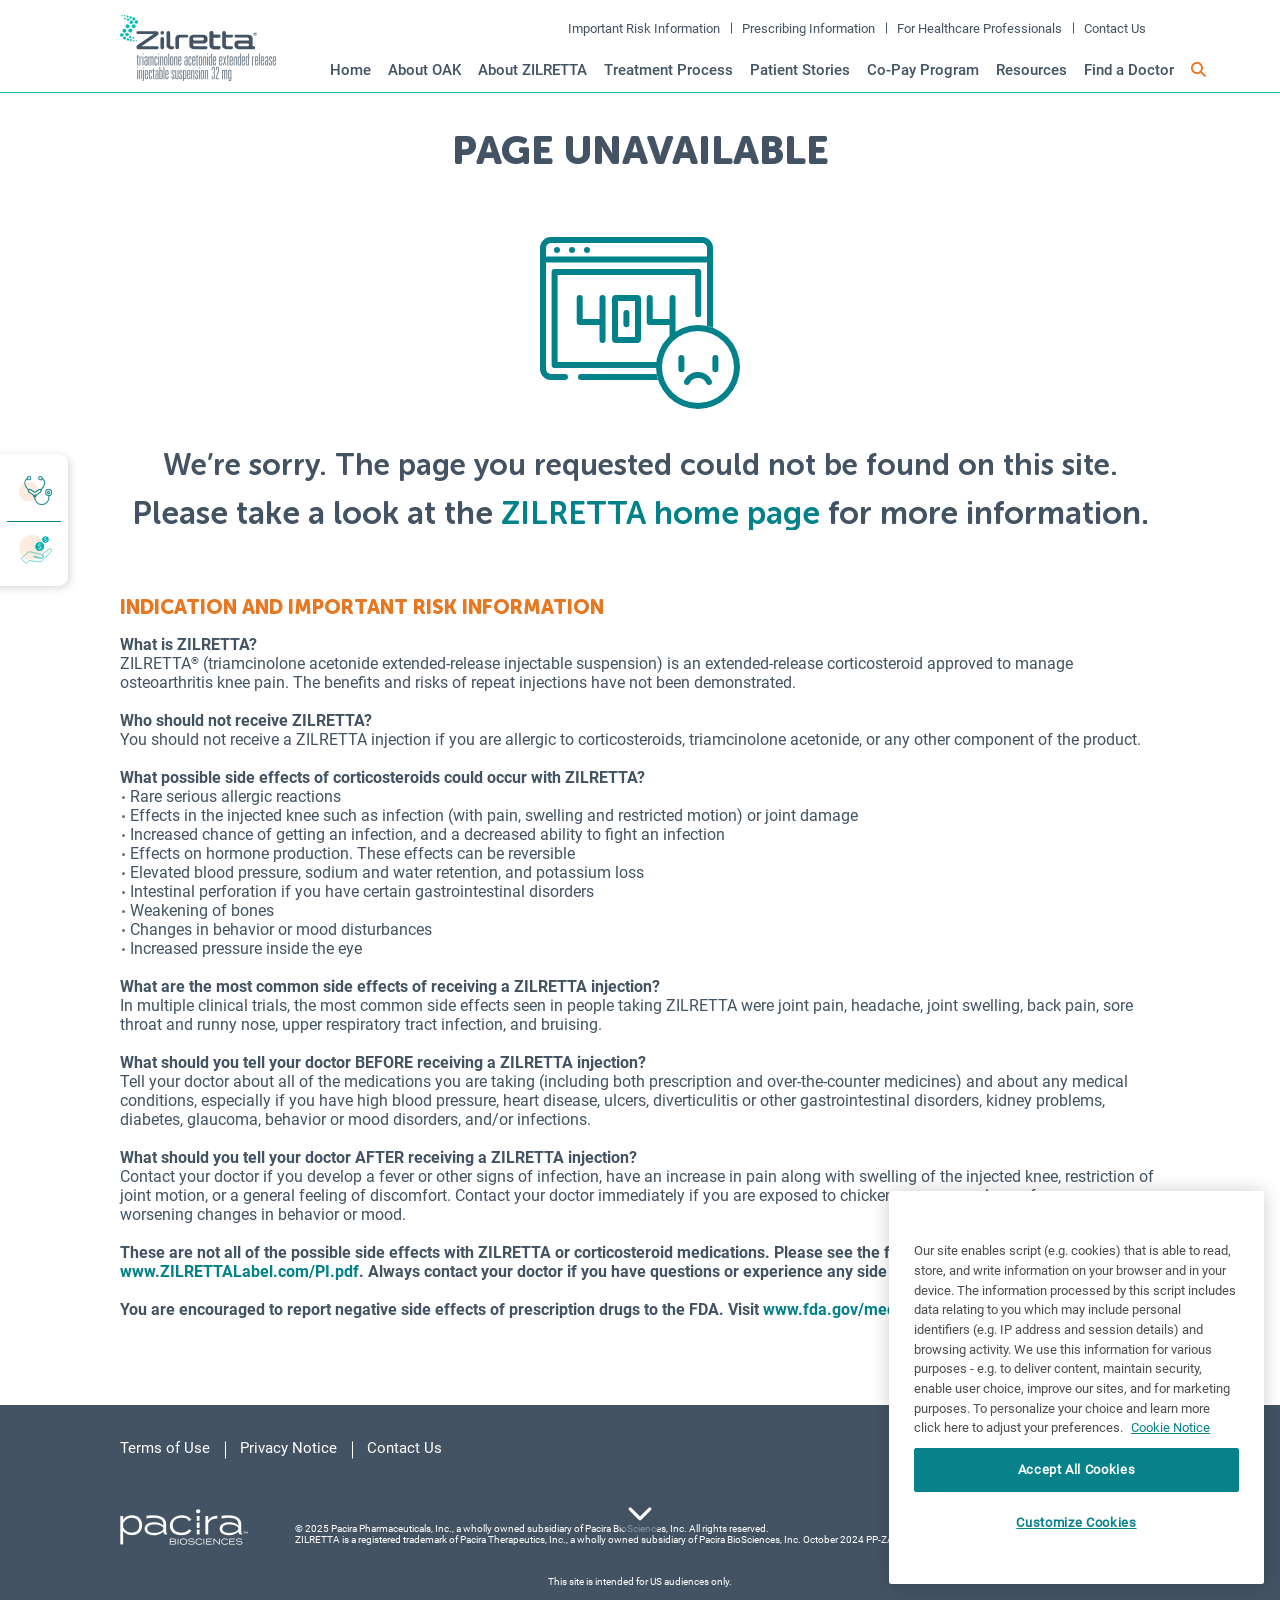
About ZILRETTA (532, 70)
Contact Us (1115, 28)
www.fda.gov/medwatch (851, 1309)
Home (350, 70)
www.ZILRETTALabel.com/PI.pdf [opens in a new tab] (239, 1271)
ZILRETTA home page (660, 513)
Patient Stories (800, 70)
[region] (1076, 1387)
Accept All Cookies (1077, 1469)
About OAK (424, 70)
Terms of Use (165, 1448)
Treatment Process (668, 70)
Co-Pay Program (923, 70)
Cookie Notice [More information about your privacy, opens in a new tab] (1170, 1427)
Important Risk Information (644, 28)
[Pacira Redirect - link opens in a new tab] (184, 1525)
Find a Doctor (1129, 70)
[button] (1198, 70)
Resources (1031, 70)
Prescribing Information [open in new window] (808, 28)
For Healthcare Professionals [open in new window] (979, 28)
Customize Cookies (1076, 1522)
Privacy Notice (288, 1448)
